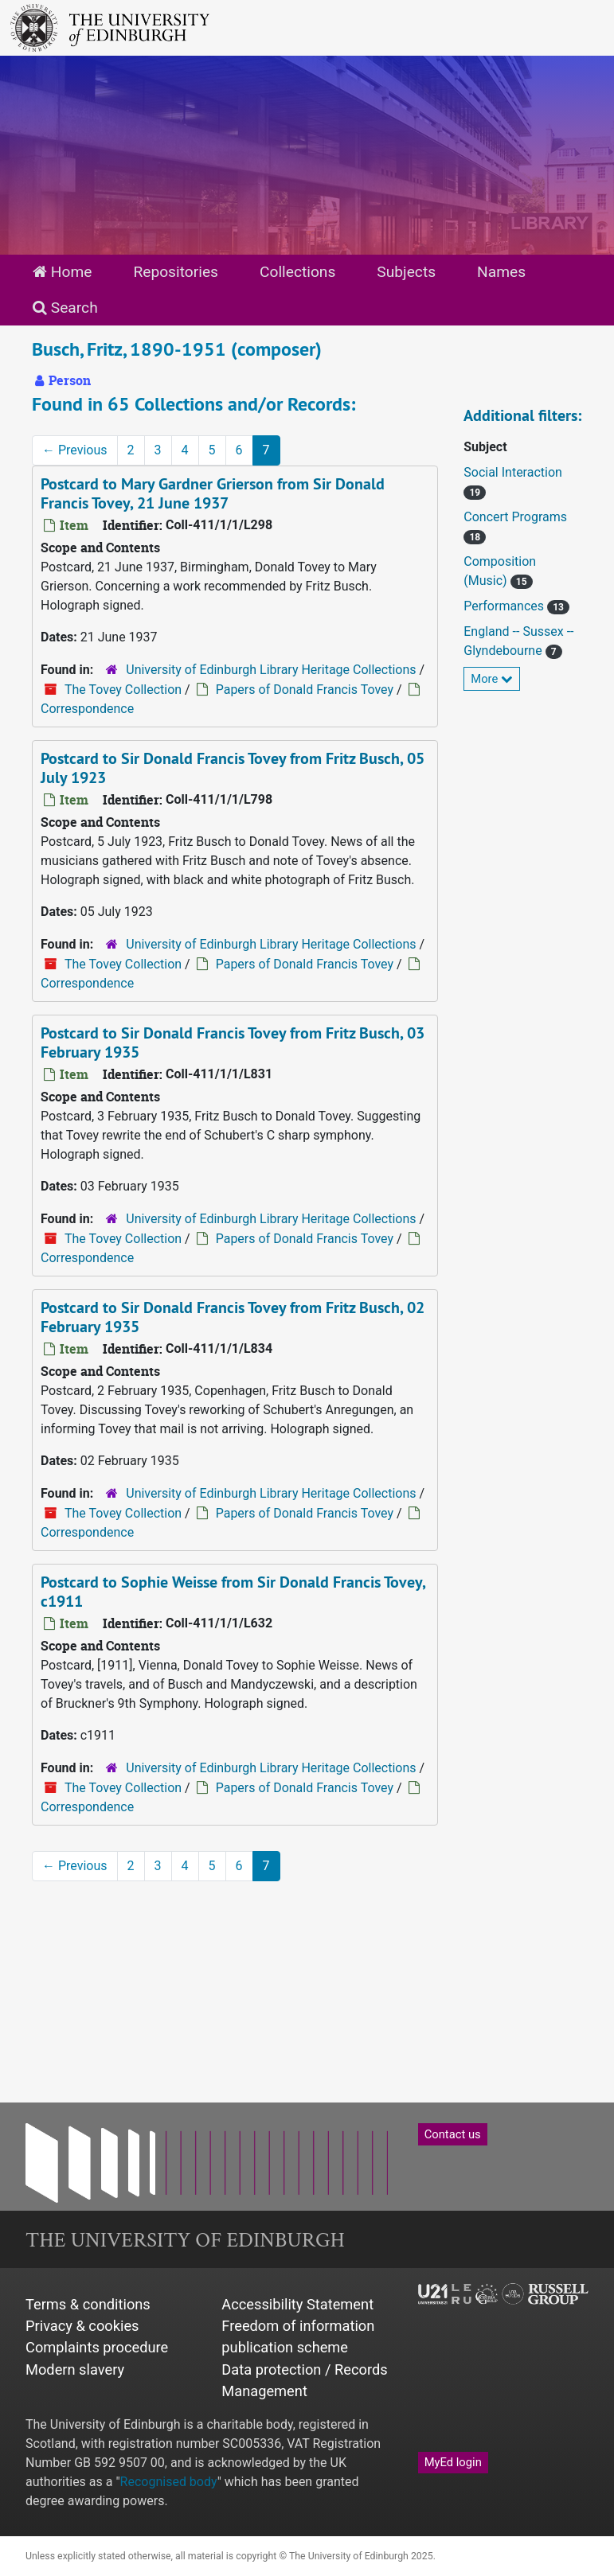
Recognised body (168, 2481)
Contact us (452, 2134)
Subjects (406, 272)
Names (501, 272)
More (492, 679)
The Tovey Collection (123, 689)
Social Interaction (512, 472)
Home (62, 272)
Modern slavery (74, 2369)
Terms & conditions (88, 2304)
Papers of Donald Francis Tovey (304, 689)
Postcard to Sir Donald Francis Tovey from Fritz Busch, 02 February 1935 (232, 1317)
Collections (297, 272)
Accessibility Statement (297, 2304)
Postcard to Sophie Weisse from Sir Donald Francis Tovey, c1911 (233, 1591)
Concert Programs (515, 516)
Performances (505, 606)
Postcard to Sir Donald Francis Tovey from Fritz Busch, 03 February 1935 (232, 1042)
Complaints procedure (96, 2347)
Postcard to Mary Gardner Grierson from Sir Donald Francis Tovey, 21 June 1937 (213, 493)
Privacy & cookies (82, 2325)
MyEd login (453, 2462)
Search (65, 307)
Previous (75, 450)
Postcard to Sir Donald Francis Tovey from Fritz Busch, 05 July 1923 (232, 768)
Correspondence (87, 708)
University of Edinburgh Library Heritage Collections (271, 669)
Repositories (175, 272)
